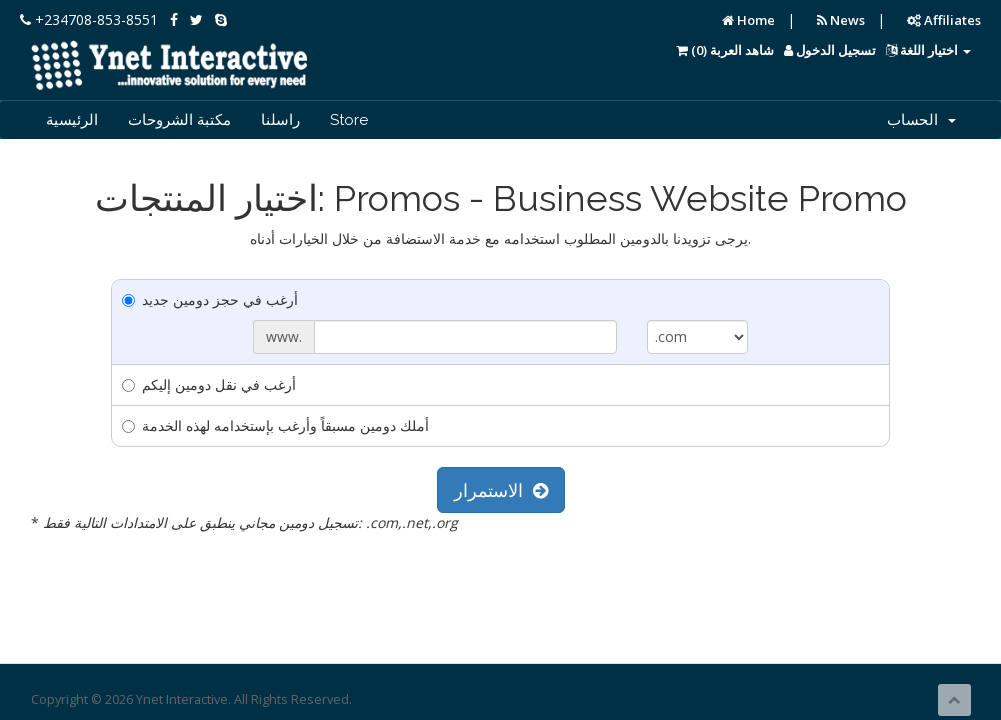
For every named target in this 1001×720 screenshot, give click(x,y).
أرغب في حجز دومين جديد (210, 299)
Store (349, 120)
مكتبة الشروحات (179, 120)
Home (748, 20)
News (841, 20)
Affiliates (944, 20)
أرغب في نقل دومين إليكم (209, 384)
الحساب (921, 120)
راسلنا (280, 120)
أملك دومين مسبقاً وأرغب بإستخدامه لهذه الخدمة (275, 425)
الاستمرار (501, 490)
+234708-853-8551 (89, 19)
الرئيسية (72, 120)
